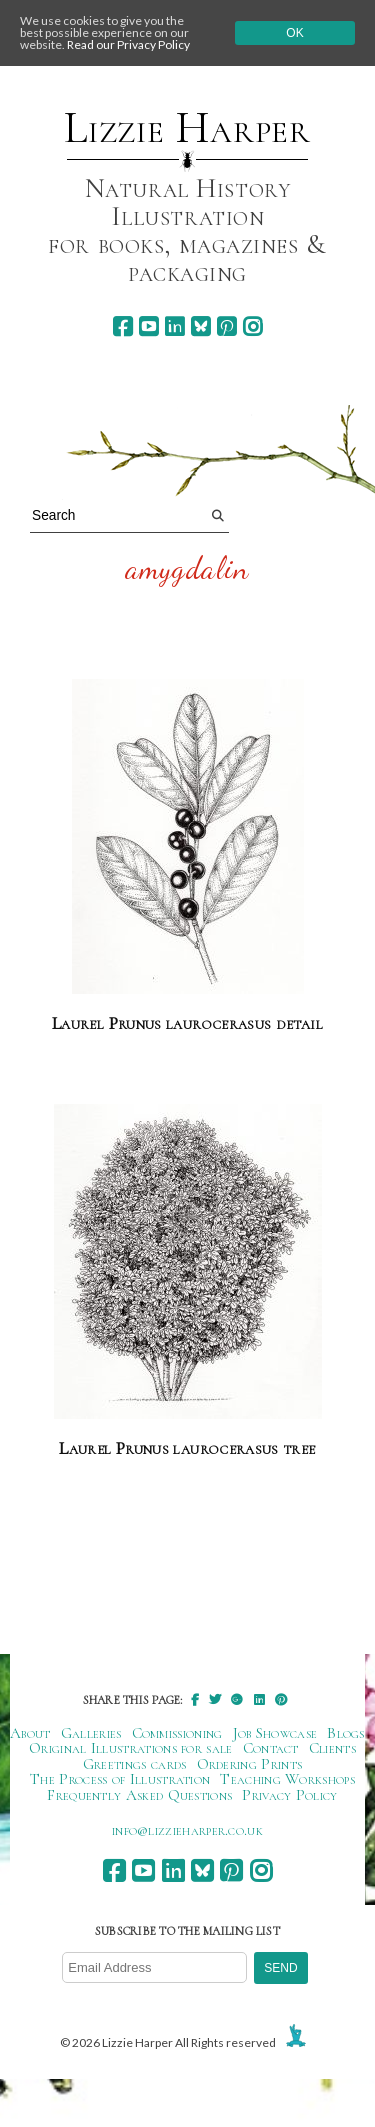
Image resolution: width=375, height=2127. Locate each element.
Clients (332, 1748)
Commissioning (177, 1733)
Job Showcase (275, 1733)
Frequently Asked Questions (139, 1795)
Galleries (91, 1733)
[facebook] (122, 326)
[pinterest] (226, 326)
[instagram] (252, 326)
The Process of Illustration (120, 1779)
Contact (271, 1748)
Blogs (346, 1733)
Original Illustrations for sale (131, 1748)
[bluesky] (200, 326)
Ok (294, 33)
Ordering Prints (250, 1764)
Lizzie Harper (187, 128)
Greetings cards (135, 1764)
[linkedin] (174, 326)
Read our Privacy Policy (128, 44)
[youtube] (148, 326)
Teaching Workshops (287, 1779)
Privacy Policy (289, 1795)
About (30, 1733)
